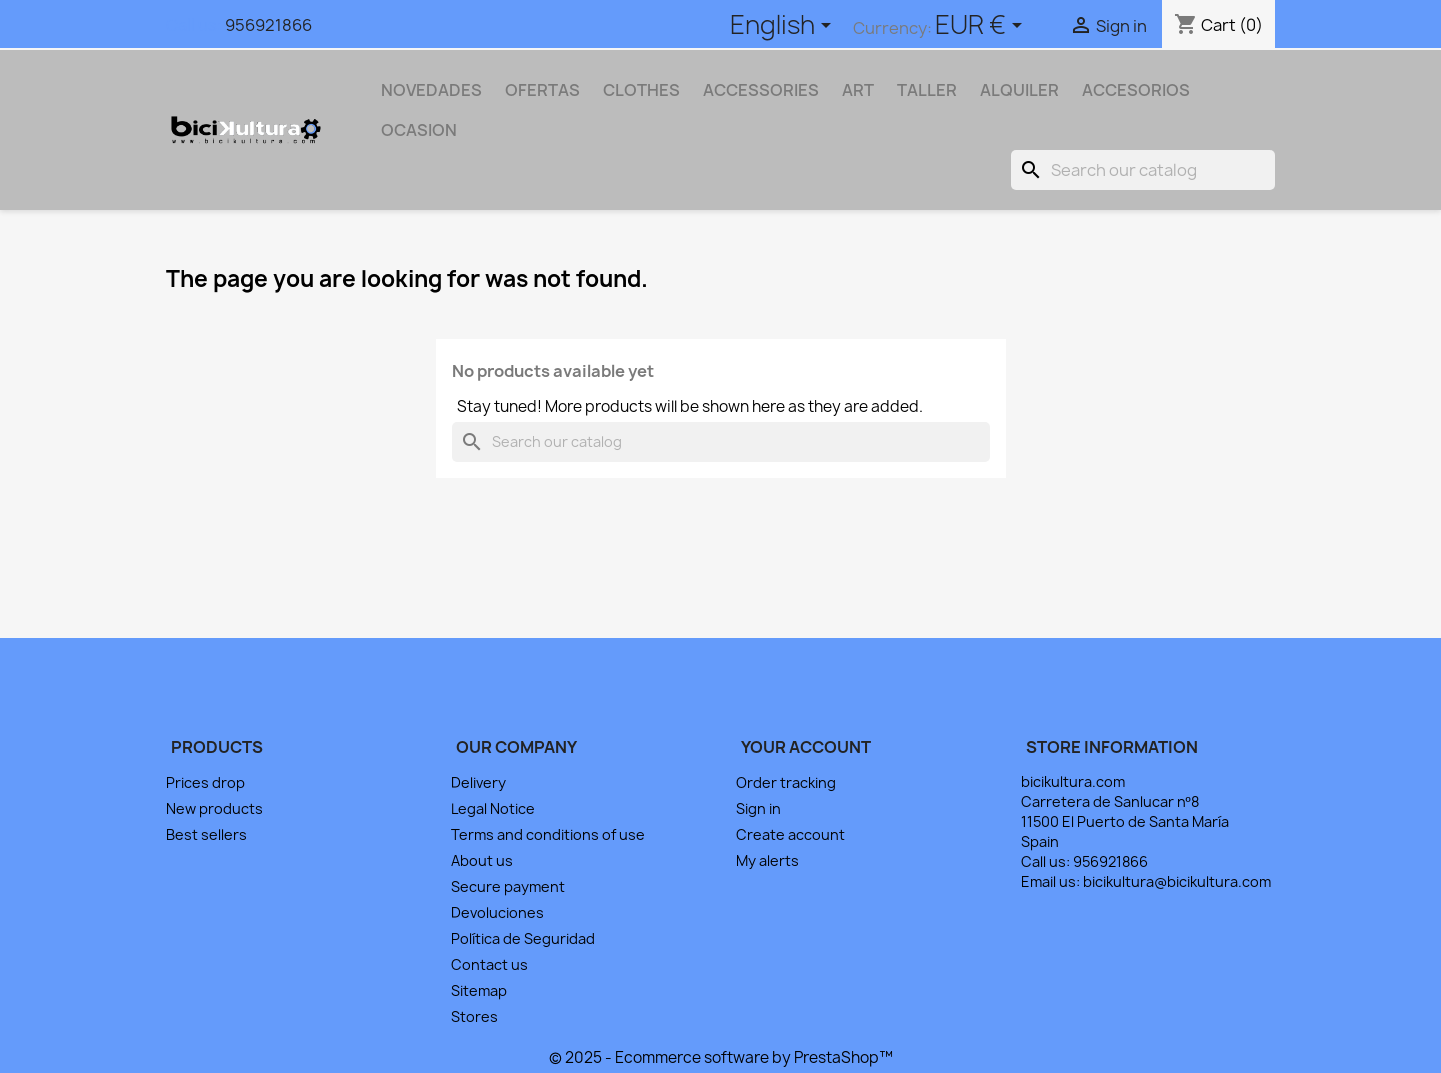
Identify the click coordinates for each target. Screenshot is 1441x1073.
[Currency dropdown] (982, 27)
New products (214, 808)
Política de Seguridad (523, 938)
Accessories (761, 90)
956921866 (268, 25)
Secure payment (508, 886)
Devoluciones (497, 912)
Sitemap (479, 990)
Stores (474, 1016)
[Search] (1143, 170)
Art (858, 90)
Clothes (641, 90)
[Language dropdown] (784, 27)
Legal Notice (493, 808)
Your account (806, 747)
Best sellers (206, 834)
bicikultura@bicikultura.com (1177, 881)
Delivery (478, 782)
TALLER (927, 90)
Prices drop (205, 782)
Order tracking (786, 782)
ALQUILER (1019, 90)
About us (482, 860)
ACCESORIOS (1136, 90)
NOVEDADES (431, 90)
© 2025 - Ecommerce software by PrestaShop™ (721, 1057)
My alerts (767, 860)
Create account (790, 834)
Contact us (489, 964)
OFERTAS (542, 90)
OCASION (419, 130)
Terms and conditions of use (548, 834)
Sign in (758, 808)
